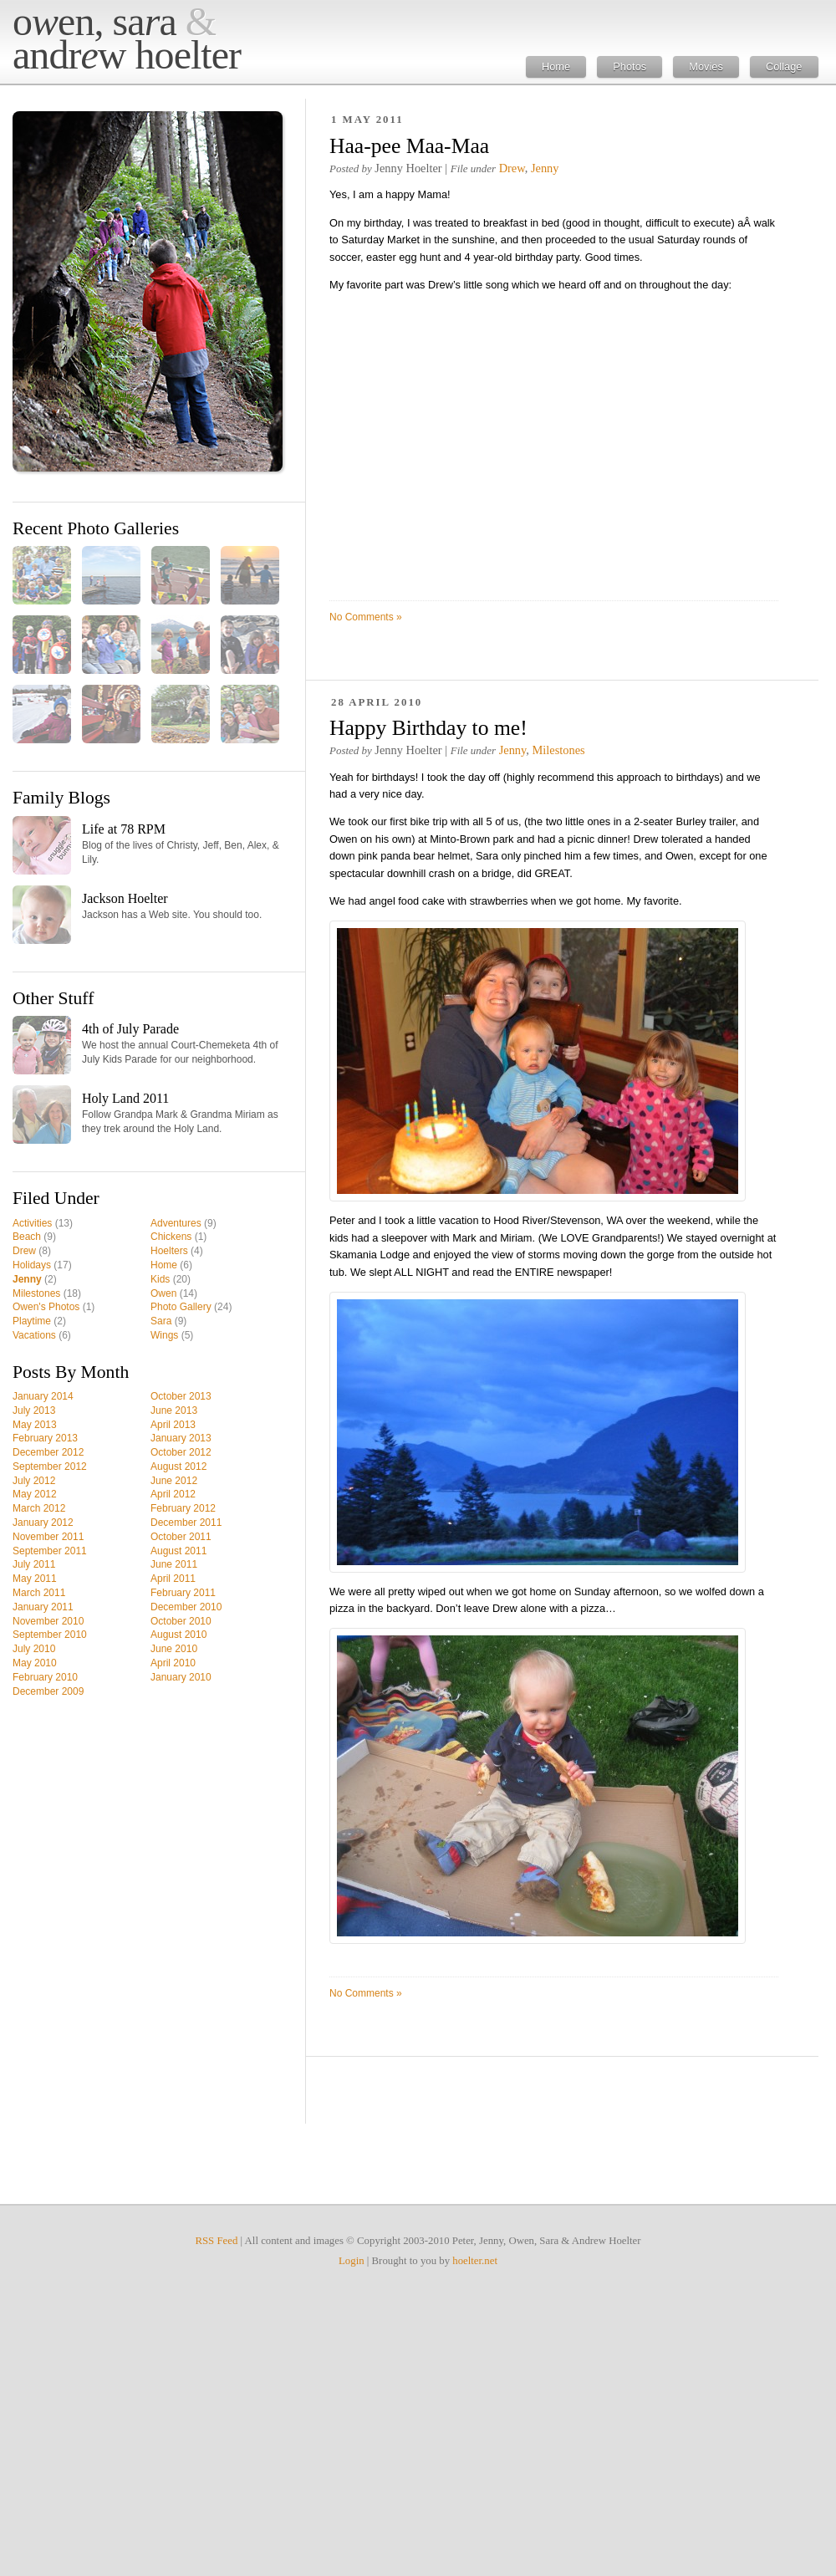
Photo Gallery (181, 1307)
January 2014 (43, 1396)
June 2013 (173, 1410)
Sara (160, 1321)
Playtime (32, 1321)
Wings (164, 1335)
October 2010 (181, 1621)
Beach (27, 1236)
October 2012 (181, 1452)
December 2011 (186, 1522)
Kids (160, 1279)
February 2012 (183, 1508)
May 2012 (35, 1494)
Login (351, 2261)
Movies (706, 66)
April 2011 (173, 1578)
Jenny (27, 1279)
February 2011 (183, 1593)
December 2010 (186, 1607)
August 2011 (178, 1551)
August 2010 (178, 1634)
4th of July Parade (130, 1029)
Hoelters (169, 1251)
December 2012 (48, 1452)
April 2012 (173, 1494)
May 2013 (35, 1425)
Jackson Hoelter (125, 898)
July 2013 (34, 1410)
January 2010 (181, 1677)
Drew (24, 1251)
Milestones (36, 1293)
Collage (784, 66)
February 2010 (45, 1677)
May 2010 (35, 1663)
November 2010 (48, 1621)
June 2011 (173, 1564)
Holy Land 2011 (125, 1098)
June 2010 (173, 1649)
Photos (629, 66)
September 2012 (50, 1466)
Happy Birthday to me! (428, 728)
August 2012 (178, 1466)
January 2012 (43, 1522)
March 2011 (39, 1593)
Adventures (175, 1223)
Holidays (32, 1265)
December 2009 (48, 1691)
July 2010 (34, 1649)
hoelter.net (474, 2261)
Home (556, 66)
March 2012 (39, 1508)
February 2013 (45, 1438)
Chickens (170, 1236)
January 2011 (43, 1607)
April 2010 (173, 1663)
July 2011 (34, 1564)
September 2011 (50, 1551)
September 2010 (50, 1634)
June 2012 (173, 1481)
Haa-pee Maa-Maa (409, 146)
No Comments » (365, 617)
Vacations (34, 1335)
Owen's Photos (46, 1307)
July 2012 (34, 1481)
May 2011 (35, 1578)
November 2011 (48, 1537)
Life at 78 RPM (124, 829)
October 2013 (181, 1396)
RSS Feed (216, 2241)
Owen (163, 1293)
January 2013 (181, 1438)
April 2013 (173, 1425)
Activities (32, 1223)
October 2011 (181, 1537)
